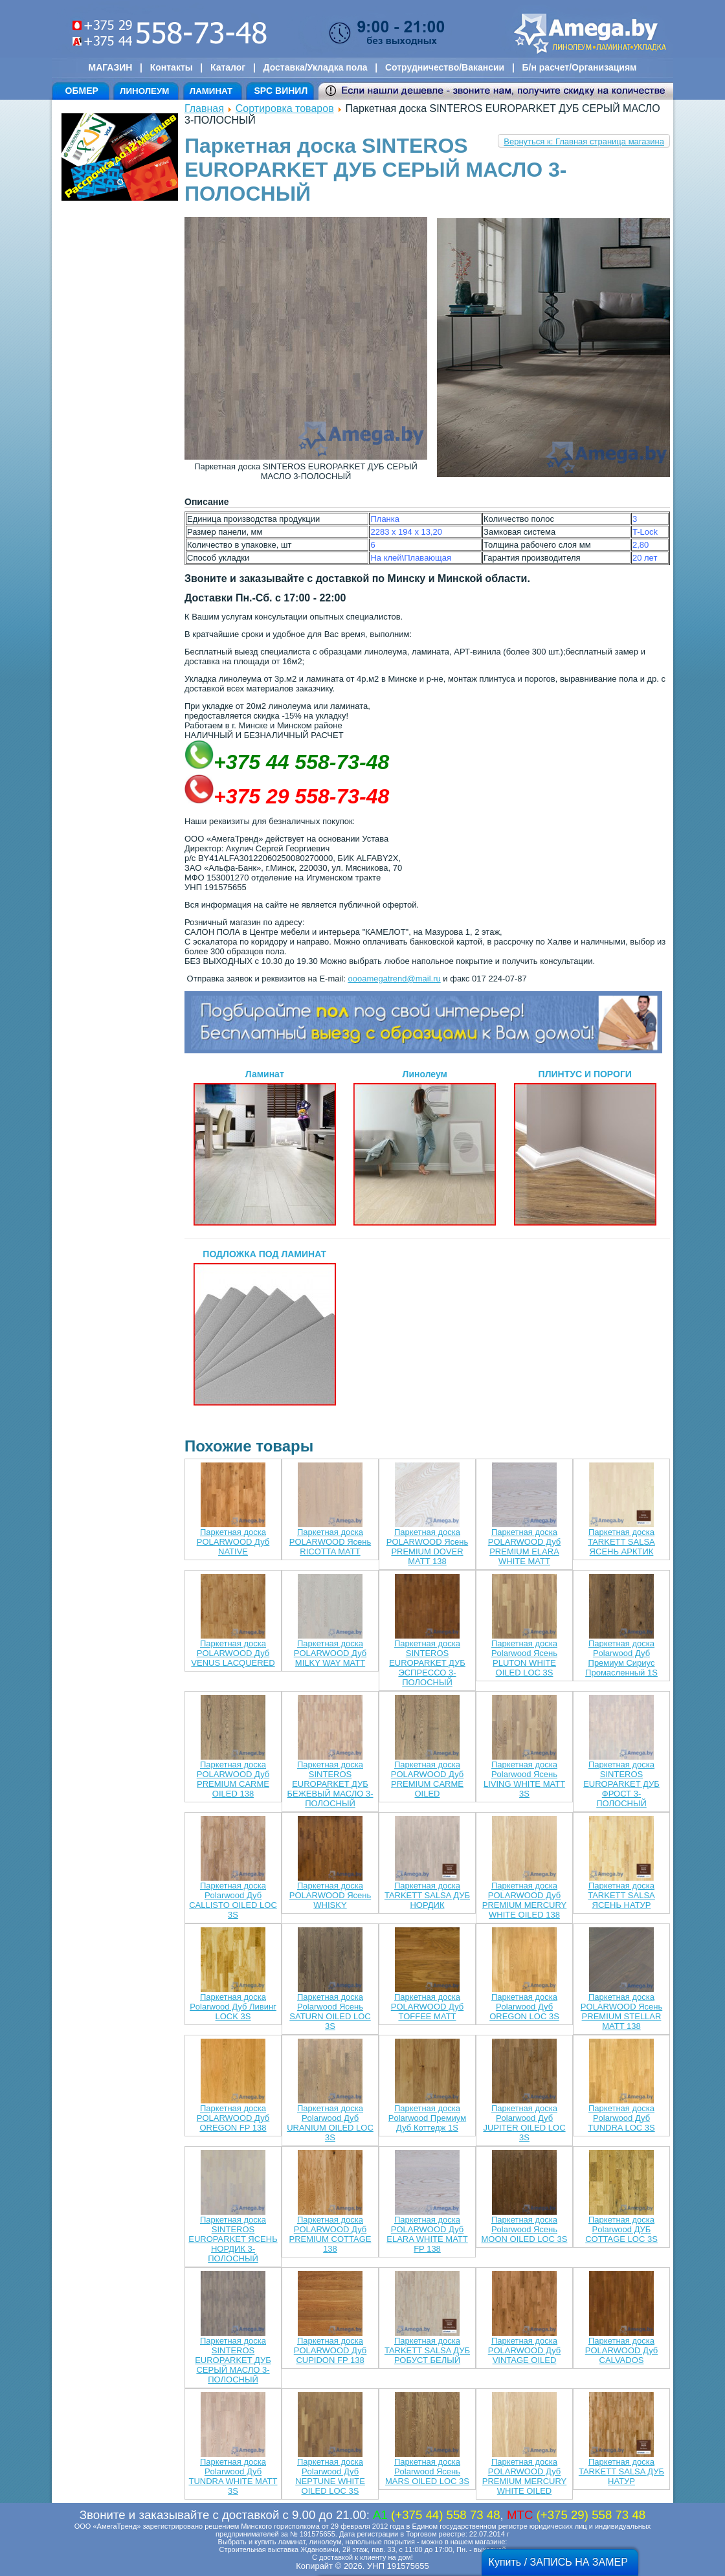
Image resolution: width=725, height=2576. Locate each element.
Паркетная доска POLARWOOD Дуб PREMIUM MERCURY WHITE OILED (524, 2476)
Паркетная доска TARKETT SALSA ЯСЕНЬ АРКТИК (621, 1541)
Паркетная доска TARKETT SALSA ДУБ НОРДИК (427, 1895)
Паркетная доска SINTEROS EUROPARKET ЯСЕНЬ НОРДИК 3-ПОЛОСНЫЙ (232, 2239)
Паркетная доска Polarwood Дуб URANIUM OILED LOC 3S (330, 2122)
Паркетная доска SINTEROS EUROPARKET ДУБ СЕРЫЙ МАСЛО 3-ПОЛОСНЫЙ (233, 2360)
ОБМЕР (81, 90)
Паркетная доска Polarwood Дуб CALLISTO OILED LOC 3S (233, 1900)
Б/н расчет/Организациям (579, 67)
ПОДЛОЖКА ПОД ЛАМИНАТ (265, 1327)
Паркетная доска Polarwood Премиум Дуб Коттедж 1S (427, 2118)
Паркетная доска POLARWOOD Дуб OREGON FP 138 (233, 2118)
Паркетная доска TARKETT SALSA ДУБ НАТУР (621, 2471)
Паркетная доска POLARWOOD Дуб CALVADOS (621, 2350)
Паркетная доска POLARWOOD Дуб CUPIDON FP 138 (330, 2350)
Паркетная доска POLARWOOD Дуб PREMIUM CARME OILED (427, 1779)
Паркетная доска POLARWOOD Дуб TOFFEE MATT (427, 2006)
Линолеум (424, 1147)
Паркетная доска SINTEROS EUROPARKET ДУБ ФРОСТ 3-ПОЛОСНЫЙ (621, 1784)
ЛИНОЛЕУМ (144, 91)
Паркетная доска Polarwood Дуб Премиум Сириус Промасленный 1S (621, 1658)
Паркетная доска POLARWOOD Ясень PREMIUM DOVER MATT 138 (427, 1546)
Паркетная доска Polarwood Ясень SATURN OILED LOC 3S (329, 2011)
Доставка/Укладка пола (315, 67)
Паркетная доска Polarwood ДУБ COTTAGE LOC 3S (621, 2229)
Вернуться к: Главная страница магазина (584, 141)
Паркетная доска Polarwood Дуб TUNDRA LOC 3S (621, 2118)
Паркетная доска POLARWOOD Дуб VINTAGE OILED (524, 2350)
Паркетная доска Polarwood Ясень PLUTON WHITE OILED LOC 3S (524, 1658)
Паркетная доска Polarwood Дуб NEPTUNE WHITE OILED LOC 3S (330, 2476)
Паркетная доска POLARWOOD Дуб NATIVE (233, 1541)
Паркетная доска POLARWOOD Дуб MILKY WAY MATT (330, 1653)
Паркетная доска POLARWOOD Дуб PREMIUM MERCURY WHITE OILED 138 (524, 1900)
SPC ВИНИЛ (280, 90)
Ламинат (265, 1147)
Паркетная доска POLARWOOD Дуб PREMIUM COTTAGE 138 (330, 2234)
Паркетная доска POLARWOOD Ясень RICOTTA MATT (330, 1541)
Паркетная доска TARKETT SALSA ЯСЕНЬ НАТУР (621, 1895)
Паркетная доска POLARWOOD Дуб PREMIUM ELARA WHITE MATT (524, 1546)
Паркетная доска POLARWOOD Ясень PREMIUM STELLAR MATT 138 (621, 2011)
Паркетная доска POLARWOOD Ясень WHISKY (330, 1895)
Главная (204, 108)
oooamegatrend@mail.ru (394, 978)
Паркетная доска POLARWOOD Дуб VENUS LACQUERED (232, 1653)
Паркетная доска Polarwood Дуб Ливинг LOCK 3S (233, 2006)
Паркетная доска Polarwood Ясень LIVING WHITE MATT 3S (524, 1779)
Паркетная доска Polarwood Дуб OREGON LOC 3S (524, 2006)
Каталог (227, 67)
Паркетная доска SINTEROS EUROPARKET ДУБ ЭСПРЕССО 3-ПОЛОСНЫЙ (427, 1663)
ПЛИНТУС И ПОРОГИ (585, 1147)
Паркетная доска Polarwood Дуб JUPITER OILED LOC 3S (524, 2122)
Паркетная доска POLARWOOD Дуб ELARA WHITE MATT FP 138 (426, 2234)
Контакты (171, 67)
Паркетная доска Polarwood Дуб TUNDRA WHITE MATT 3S (233, 2476)
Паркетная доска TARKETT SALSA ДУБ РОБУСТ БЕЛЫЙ (427, 2350)
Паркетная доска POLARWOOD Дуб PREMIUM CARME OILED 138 (233, 1779)
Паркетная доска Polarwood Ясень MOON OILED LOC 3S (525, 2229)
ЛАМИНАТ (211, 91)
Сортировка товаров (285, 108)
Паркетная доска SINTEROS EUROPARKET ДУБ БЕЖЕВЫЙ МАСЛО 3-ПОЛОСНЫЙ (330, 1784)
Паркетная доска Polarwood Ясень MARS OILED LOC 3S (427, 2471)
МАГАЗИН (111, 67)
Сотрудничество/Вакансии (444, 67)
